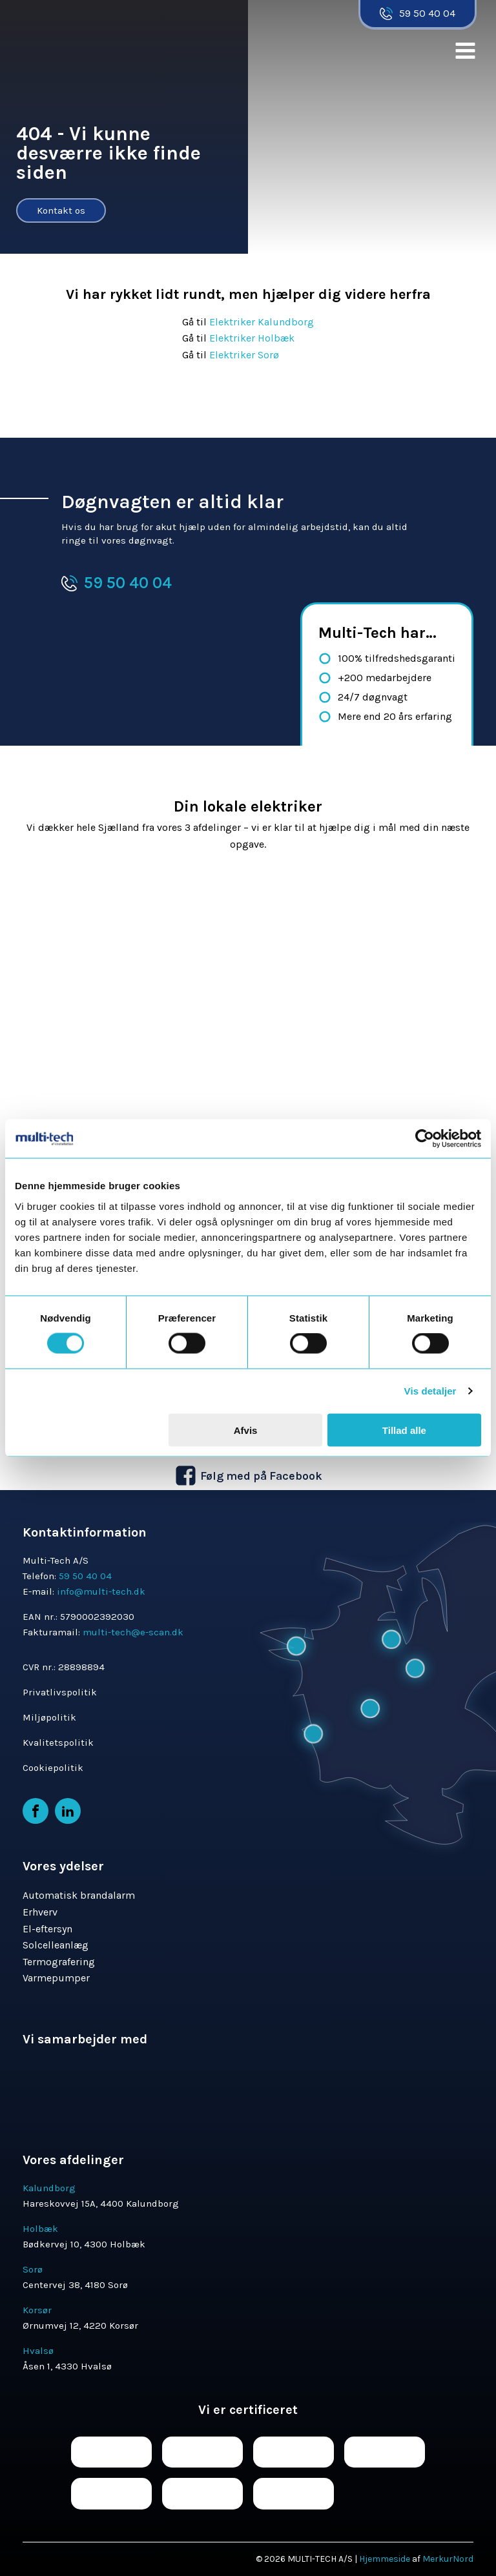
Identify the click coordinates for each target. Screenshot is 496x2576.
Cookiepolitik (53, 1768)
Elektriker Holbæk (253, 338)
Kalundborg (49, 2188)
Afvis (246, 1429)
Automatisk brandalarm (79, 1895)
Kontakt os (61, 210)
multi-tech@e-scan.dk (133, 1632)
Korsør (37, 2310)
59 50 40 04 (427, 13)
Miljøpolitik (49, 1717)
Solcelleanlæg (55, 1945)
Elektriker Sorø (244, 355)
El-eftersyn (47, 1929)
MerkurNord (447, 2558)
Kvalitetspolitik (58, 1742)
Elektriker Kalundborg (261, 322)
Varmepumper (56, 1978)
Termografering (59, 1962)
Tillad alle (404, 1429)
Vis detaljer (430, 1390)
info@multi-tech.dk (101, 1591)
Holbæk (40, 2228)
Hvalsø (38, 2350)
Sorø (33, 2269)
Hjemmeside (384, 2558)
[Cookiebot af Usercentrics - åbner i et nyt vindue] (424, 1139)
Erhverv (40, 1912)
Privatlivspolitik (60, 1692)
